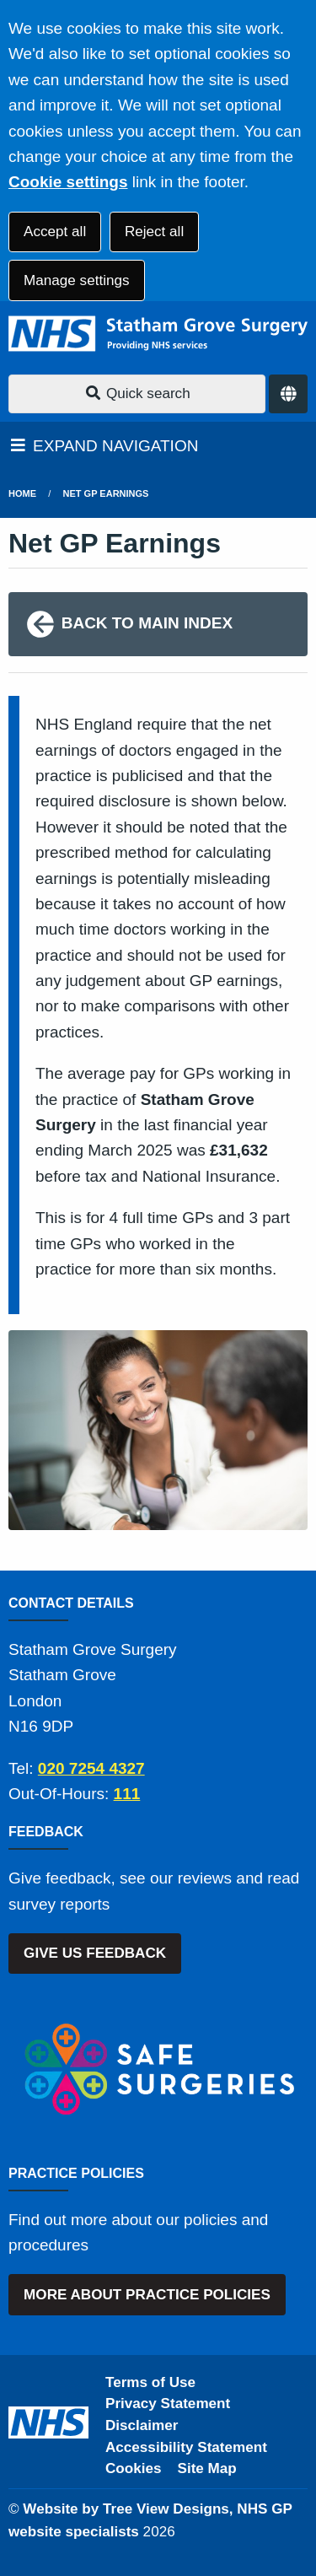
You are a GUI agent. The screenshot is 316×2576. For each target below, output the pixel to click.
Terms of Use (150, 2382)
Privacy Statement (167, 2403)
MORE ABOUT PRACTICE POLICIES (147, 2295)
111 (127, 1794)
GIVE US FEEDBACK (95, 1953)
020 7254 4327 (91, 1768)
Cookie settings (67, 182)
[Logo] (158, 334)
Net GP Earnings (106, 493)
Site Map (207, 2468)
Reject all (154, 232)
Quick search (137, 393)
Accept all (55, 232)
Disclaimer (141, 2425)
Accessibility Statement (186, 2447)
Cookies (133, 2468)
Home (22, 493)
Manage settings (76, 280)
